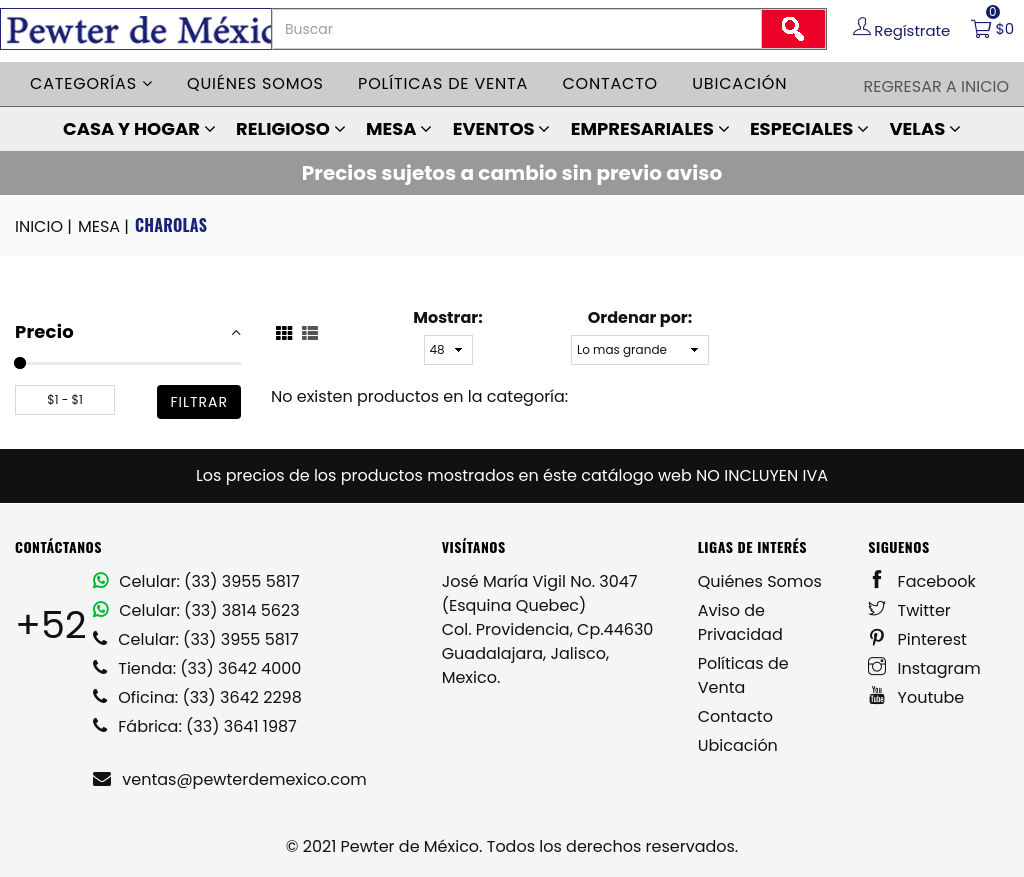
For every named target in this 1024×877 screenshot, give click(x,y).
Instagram (924, 668)
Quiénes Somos (760, 581)
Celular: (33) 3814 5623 (196, 610)
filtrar (199, 402)
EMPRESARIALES (650, 128)
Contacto (610, 83)
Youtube (916, 697)
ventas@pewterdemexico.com (230, 779)
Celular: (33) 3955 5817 (196, 581)
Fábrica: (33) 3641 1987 (195, 726)
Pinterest (917, 639)
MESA (399, 128)
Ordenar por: (640, 317)
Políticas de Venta (743, 675)
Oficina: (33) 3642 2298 (197, 697)
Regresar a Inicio (936, 86)
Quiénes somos (255, 83)
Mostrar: (447, 317)
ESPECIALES (809, 128)
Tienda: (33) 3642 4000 (197, 668)
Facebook (921, 581)
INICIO (45, 227)
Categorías (91, 83)
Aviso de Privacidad (740, 622)
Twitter (909, 610)
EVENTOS (502, 128)
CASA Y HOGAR (139, 128)
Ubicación (739, 83)
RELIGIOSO (291, 128)
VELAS (925, 128)
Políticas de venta (443, 83)
